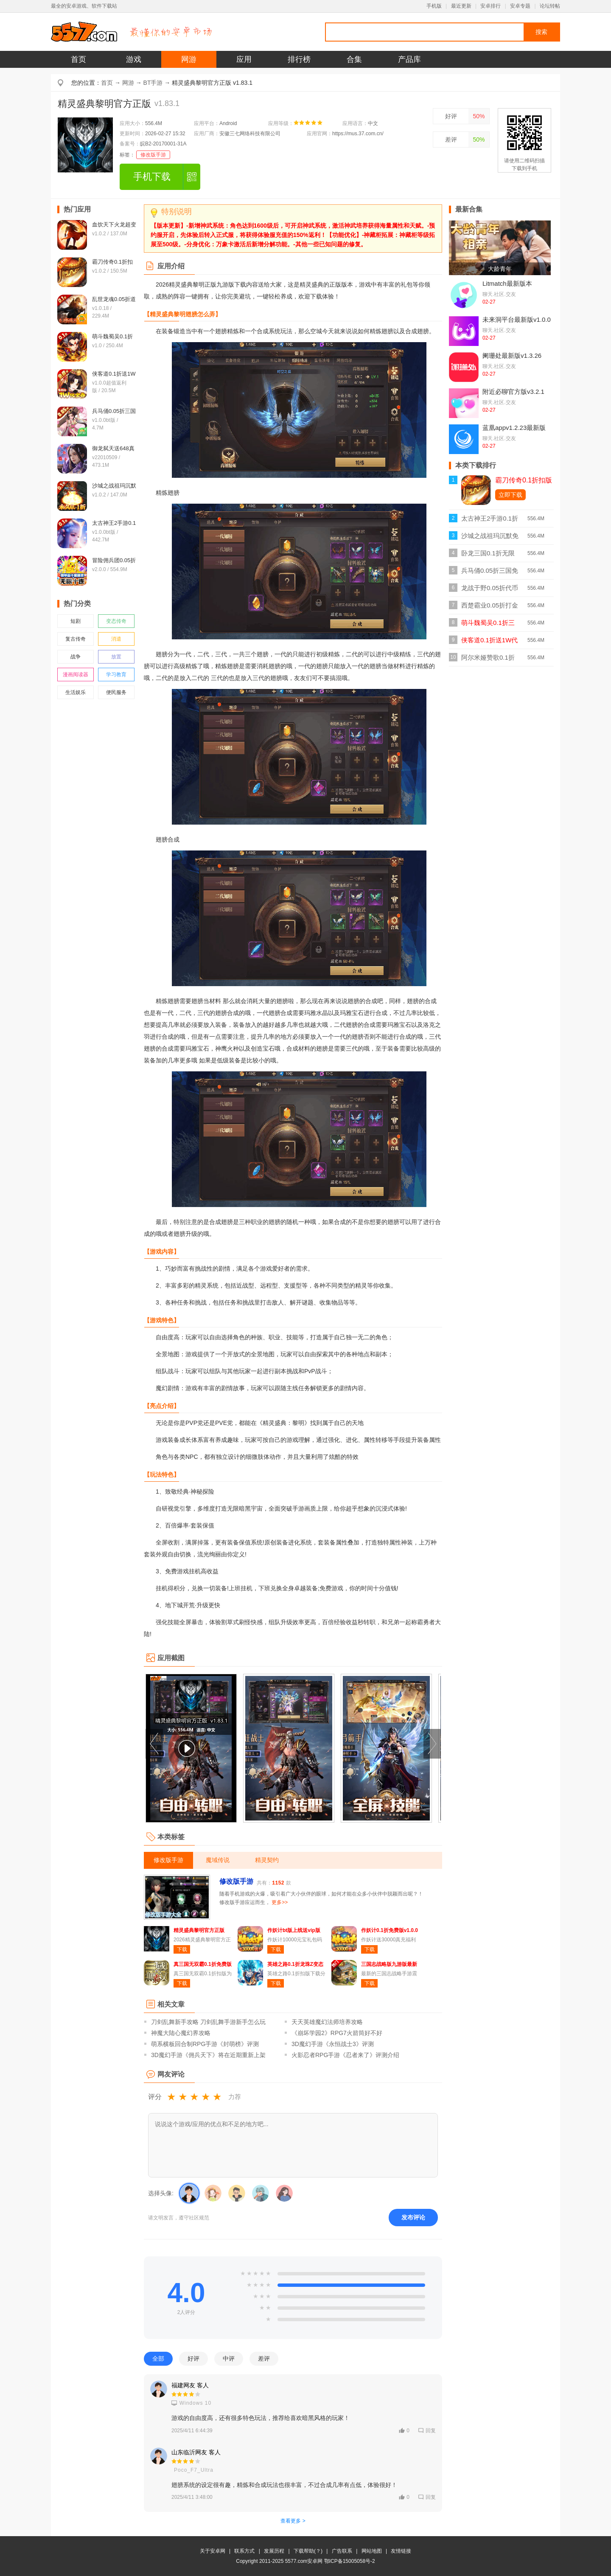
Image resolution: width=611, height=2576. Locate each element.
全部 (158, 2358)
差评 (451, 139)
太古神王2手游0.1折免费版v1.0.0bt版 (489, 521)
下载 (182, 1949)
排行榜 (299, 59)
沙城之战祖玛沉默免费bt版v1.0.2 (490, 538)
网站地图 (372, 2551)
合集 (354, 59)
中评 (229, 2358)
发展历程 (274, 2551)
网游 (188, 59)
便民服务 (116, 692)
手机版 (434, 6)
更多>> (280, 1902)
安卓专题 (520, 6)
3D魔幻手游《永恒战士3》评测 (332, 2044)
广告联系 (342, 2551)
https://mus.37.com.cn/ (358, 134)
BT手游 (153, 82)
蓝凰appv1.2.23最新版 (514, 427)
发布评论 (413, 2217)
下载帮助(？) (308, 2551)
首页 (78, 59)
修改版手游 (153, 155)
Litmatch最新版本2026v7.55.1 (507, 287)
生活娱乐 (75, 692)
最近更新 (461, 6)
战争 (75, 657)
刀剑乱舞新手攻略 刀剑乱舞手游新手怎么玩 (208, 2021)
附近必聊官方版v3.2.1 (513, 391)
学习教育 (116, 674)
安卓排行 (490, 6)
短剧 (75, 621)
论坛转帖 (550, 6)
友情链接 (401, 2551)
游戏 (133, 59)
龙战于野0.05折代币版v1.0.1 (489, 590)
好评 (451, 116)
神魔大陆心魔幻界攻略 (180, 2033)
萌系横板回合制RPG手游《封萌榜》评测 (205, 2044)
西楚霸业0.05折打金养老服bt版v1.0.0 (489, 608)
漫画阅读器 (75, 674)
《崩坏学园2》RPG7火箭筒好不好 (336, 2033)
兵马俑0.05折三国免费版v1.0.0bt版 (489, 573)
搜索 (541, 31)
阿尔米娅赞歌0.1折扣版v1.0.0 (488, 660)
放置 (116, 657)
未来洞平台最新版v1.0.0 (516, 319)
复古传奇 (75, 639)
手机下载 (152, 176)
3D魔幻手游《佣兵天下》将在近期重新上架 (208, 2055)
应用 (244, 59)
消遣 (116, 639)
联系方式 (244, 2551)
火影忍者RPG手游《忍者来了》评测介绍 (345, 2055)
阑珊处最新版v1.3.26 (511, 355)
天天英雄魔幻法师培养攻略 (327, 2021)
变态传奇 (116, 621)
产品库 (409, 59)
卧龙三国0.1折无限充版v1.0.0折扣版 (488, 555)
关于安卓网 (212, 2551)
